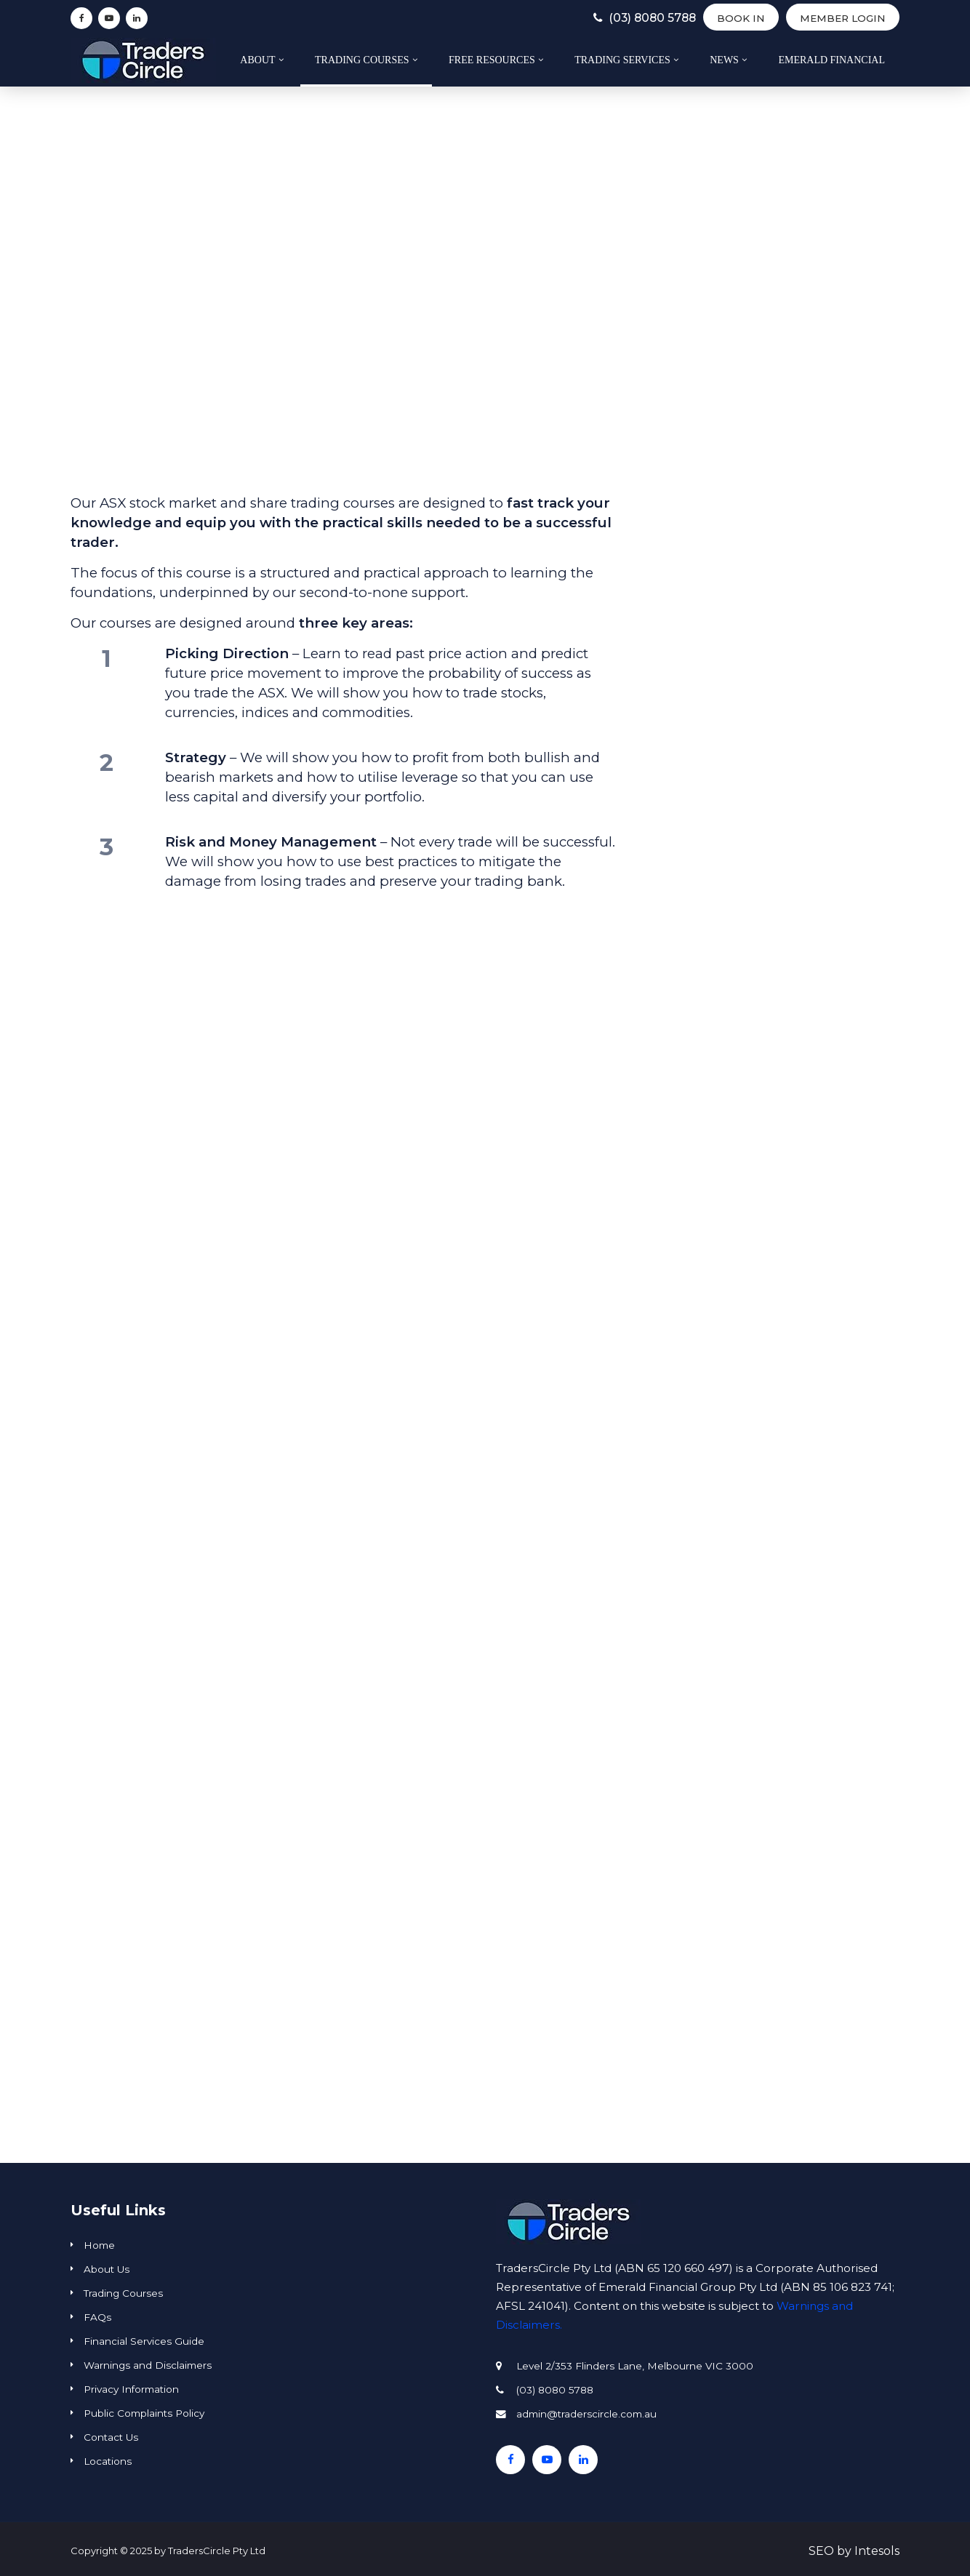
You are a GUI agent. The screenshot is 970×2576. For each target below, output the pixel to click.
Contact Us (111, 2437)
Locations (108, 2461)
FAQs (97, 2317)
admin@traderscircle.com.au (586, 2414)
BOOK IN (735, 18)
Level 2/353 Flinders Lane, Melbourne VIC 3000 (634, 2366)
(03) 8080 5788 (625, 18)
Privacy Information (131, 2389)
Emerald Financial (831, 60)
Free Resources (492, 60)
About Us (106, 2269)
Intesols (876, 2551)
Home (99, 2245)
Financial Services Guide (144, 2341)
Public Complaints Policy (144, 2413)
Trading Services (622, 60)
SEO (821, 2551)
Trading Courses (362, 60)
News (724, 60)
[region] (485, 1273)
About (257, 60)
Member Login (840, 18)
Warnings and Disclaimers (148, 2365)
